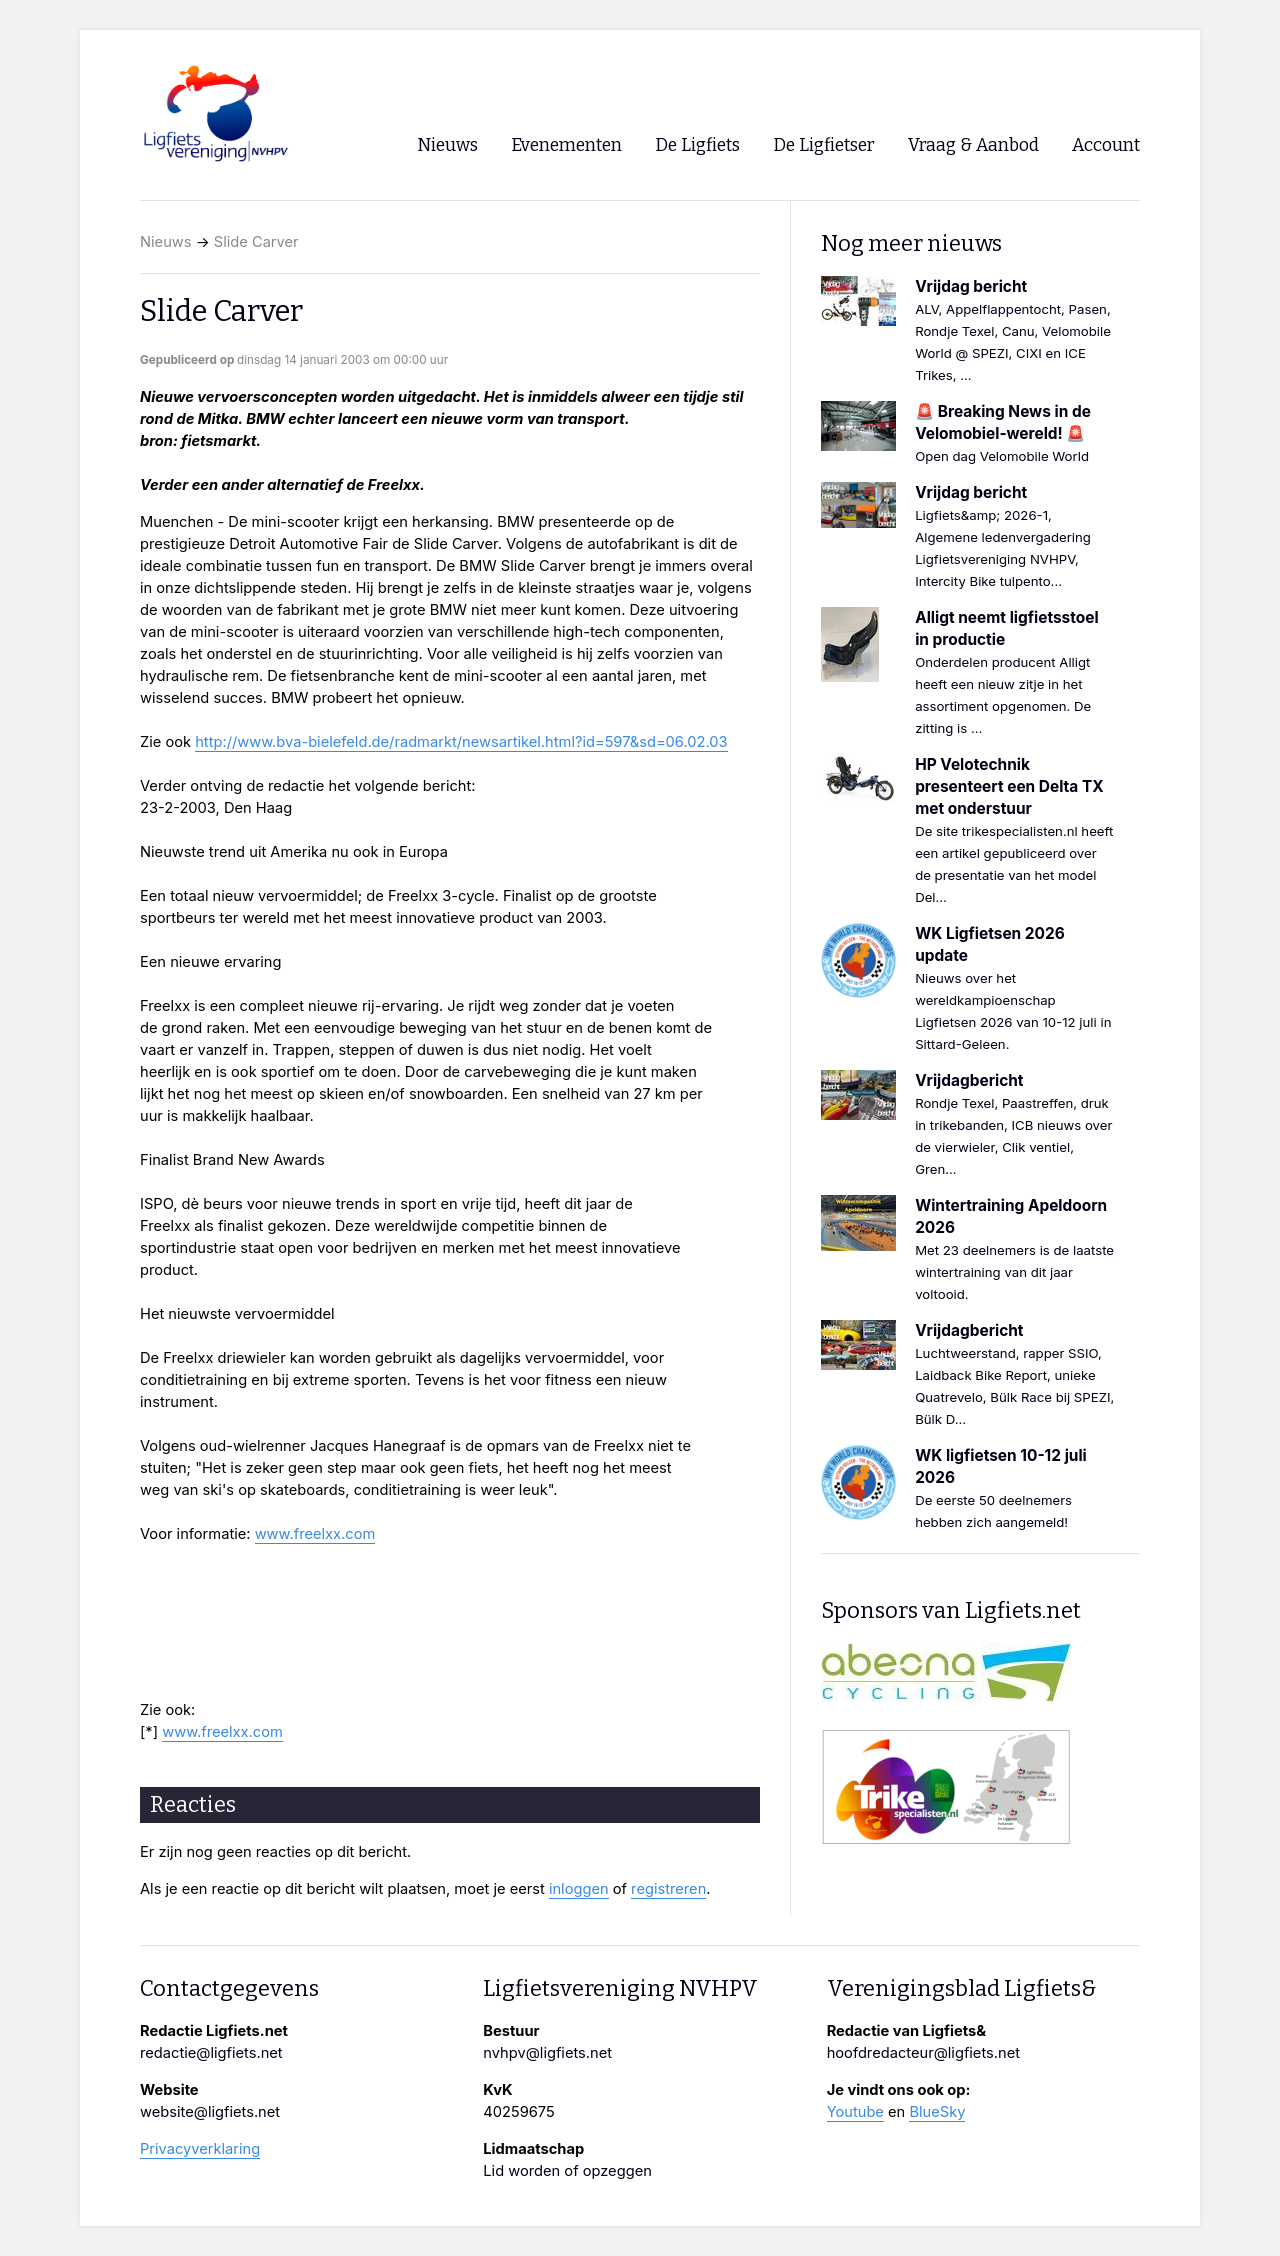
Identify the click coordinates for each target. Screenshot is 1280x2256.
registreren (668, 1889)
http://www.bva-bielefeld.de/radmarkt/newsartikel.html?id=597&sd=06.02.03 (461, 742)
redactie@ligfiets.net (211, 2053)
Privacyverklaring (200, 2149)
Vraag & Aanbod (973, 145)
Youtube (855, 2112)
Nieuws (166, 242)
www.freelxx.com (315, 1534)
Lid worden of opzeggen (567, 2171)
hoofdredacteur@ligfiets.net (923, 2053)
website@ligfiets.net (210, 2112)
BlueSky (937, 2112)
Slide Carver (256, 242)
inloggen (579, 1889)
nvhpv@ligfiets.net (547, 2053)
